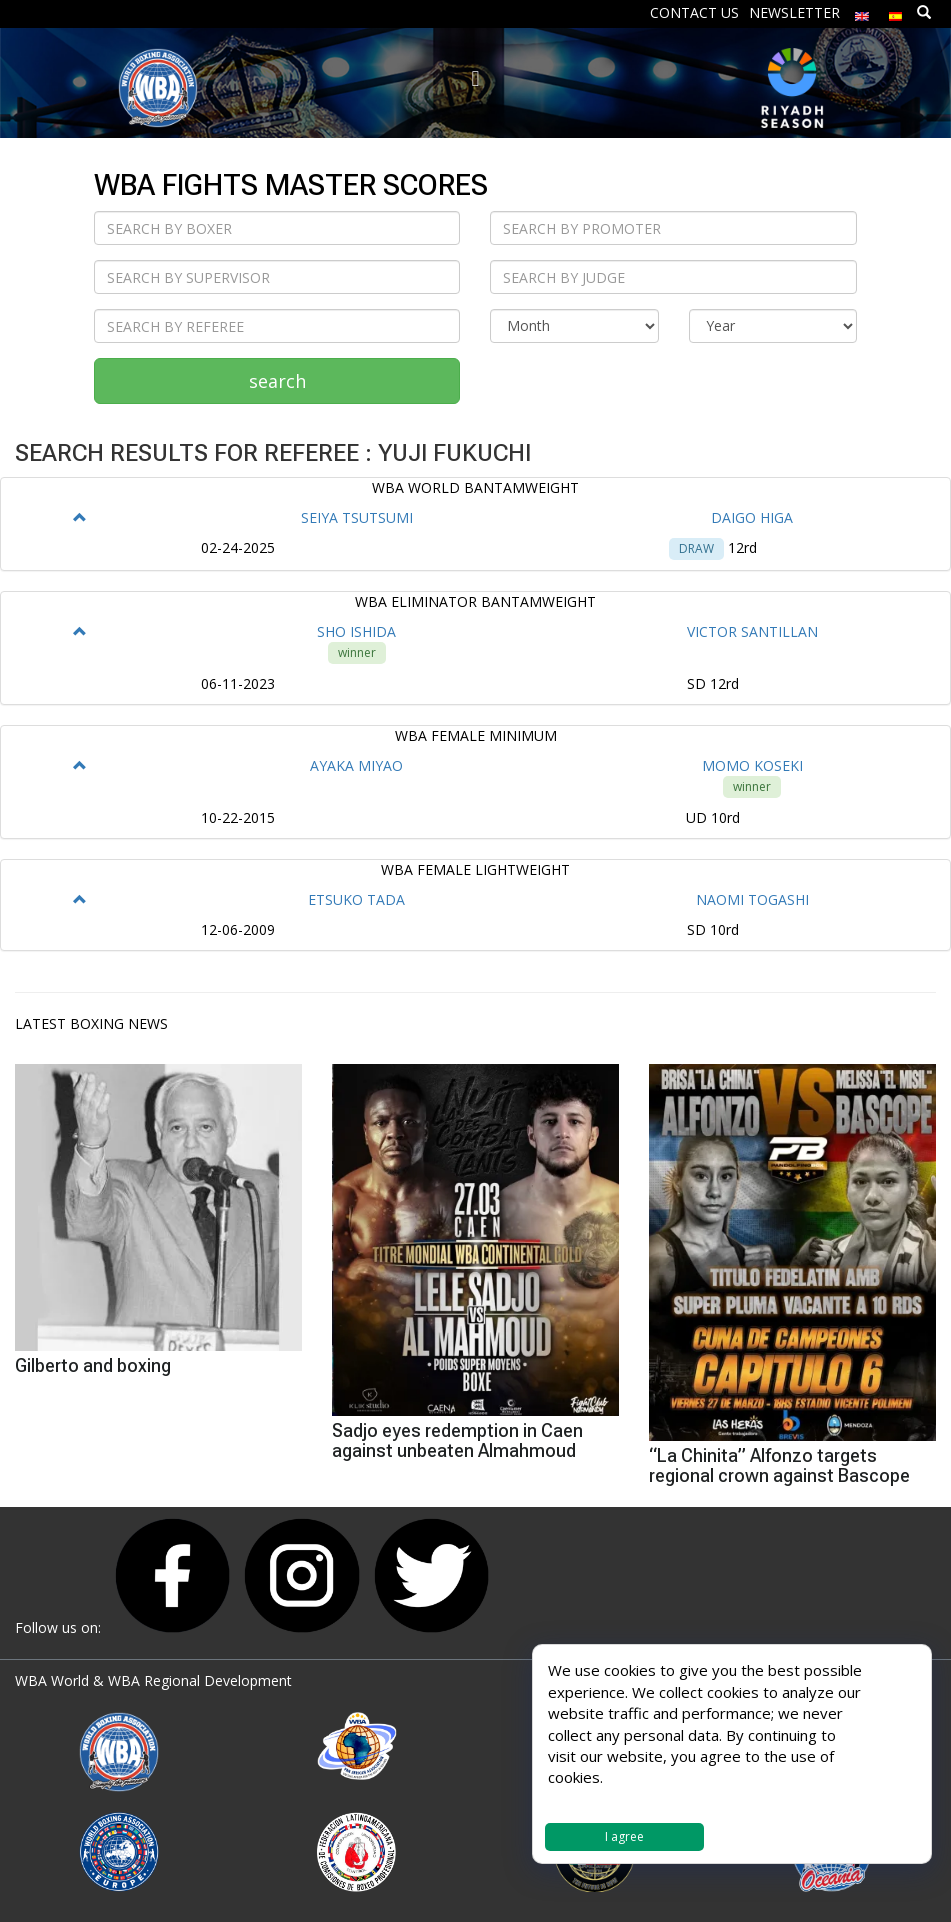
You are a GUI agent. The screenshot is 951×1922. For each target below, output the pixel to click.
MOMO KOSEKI (752, 765)
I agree (624, 1836)
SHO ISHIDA (356, 631)
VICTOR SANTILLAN (752, 631)
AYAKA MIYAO (356, 765)
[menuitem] (862, 11)
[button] (80, 517)
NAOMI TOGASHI (752, 899)
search (277, 381)
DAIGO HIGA (752, 517)
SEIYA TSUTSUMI (357, 517)
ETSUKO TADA (356, 899)
